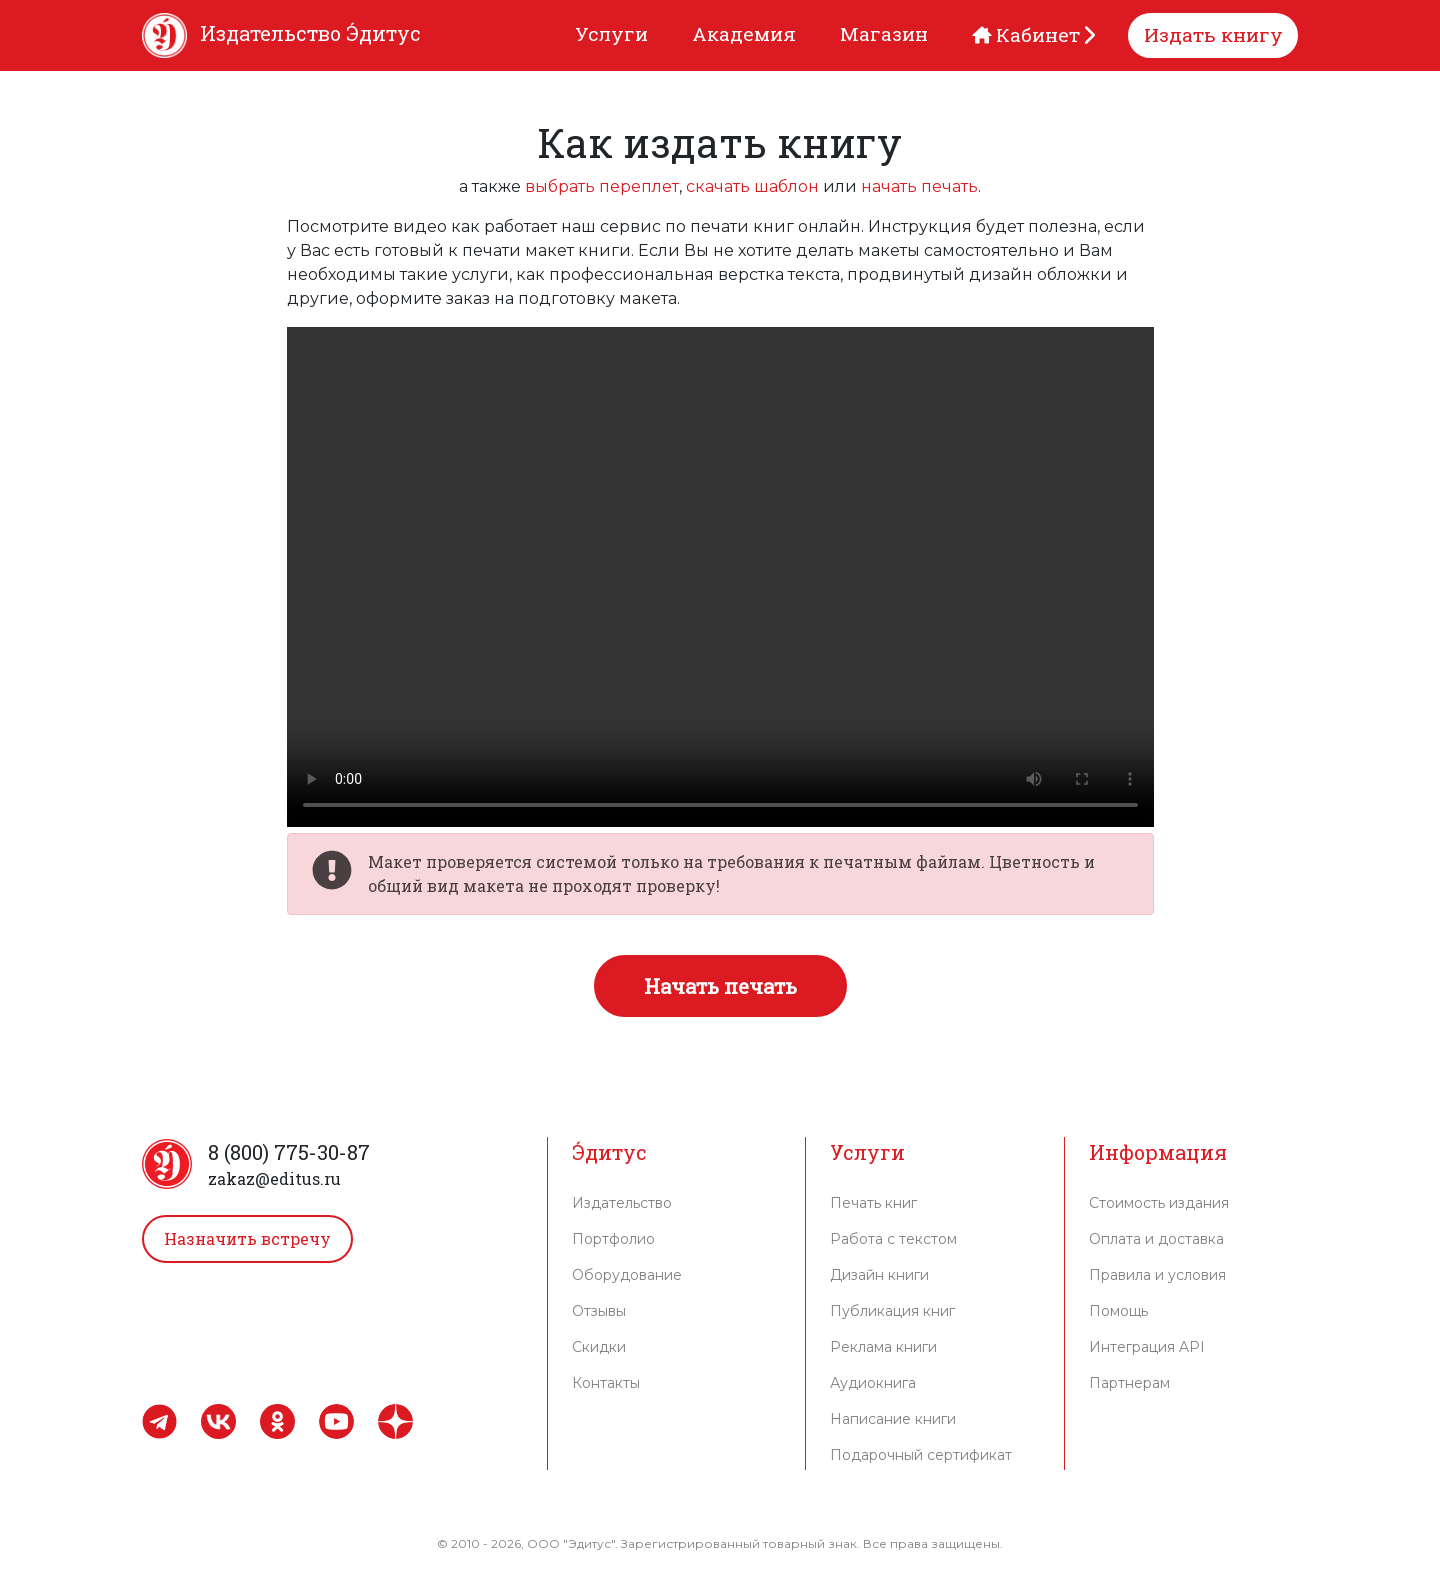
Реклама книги (883, 1347)
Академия (744, 33)
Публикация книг (892, 1311)
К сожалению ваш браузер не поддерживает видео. (720, 577)
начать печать (919, 186)
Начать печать (720, 986)
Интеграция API (1147, 1347)
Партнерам (1129, 1383)
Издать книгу (1213, 34)
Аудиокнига (873, 1383)
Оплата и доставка (1156, 1239)
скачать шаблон (752, 186)
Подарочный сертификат (921, 1455)
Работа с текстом (893, 1239)
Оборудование (627, 1275)
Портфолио (613, 1239)
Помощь (1118, 1311)
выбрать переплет (602, 186)
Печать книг (873, 1203)
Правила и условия (1157, 1275)
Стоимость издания (1159, 1203)
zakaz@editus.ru (274, 1178)
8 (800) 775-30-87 (289, 1152)
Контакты (606, 1383)
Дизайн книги (879, 1275)
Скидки (599, 1347)
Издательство (622, 1203)
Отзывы (599, 1311)
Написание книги (893, 1419)
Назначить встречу (247, 1238)
